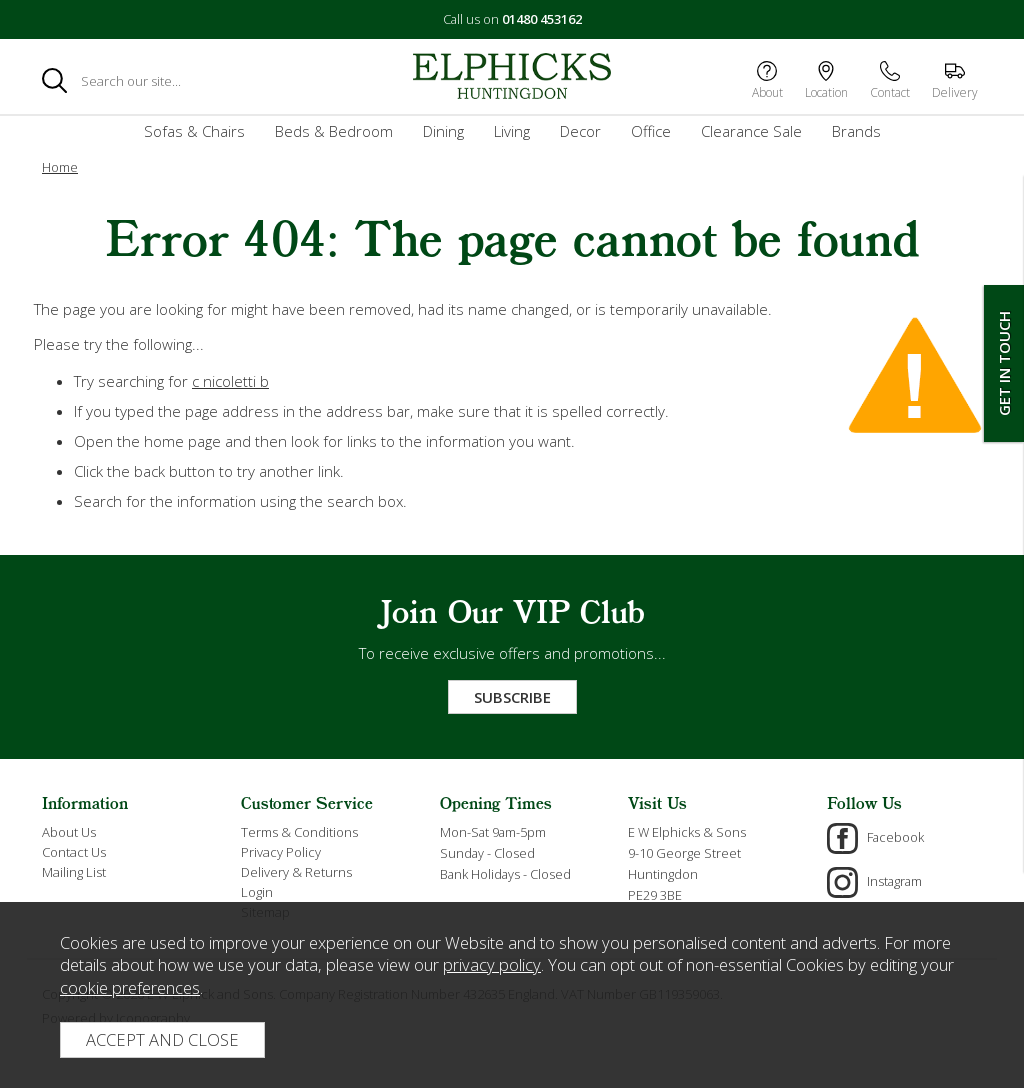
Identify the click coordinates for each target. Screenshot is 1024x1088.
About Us (69, 832)
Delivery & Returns (296, 872)
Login (257, 892)
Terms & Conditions (299, 832)
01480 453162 (542, 19)
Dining (443, 131)
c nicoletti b (230, 381)
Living (512, 131)
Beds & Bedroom (334, 131)
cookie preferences (130, 987)
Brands (856, 131)
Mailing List (74, 872)
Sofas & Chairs (194, 131)
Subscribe (512, 697)
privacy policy (492, 964)
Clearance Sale (751, 131)
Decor (580, 131)
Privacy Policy (281, 852)
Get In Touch (1004, 363)
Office (651, 131)
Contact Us (74, 852)
